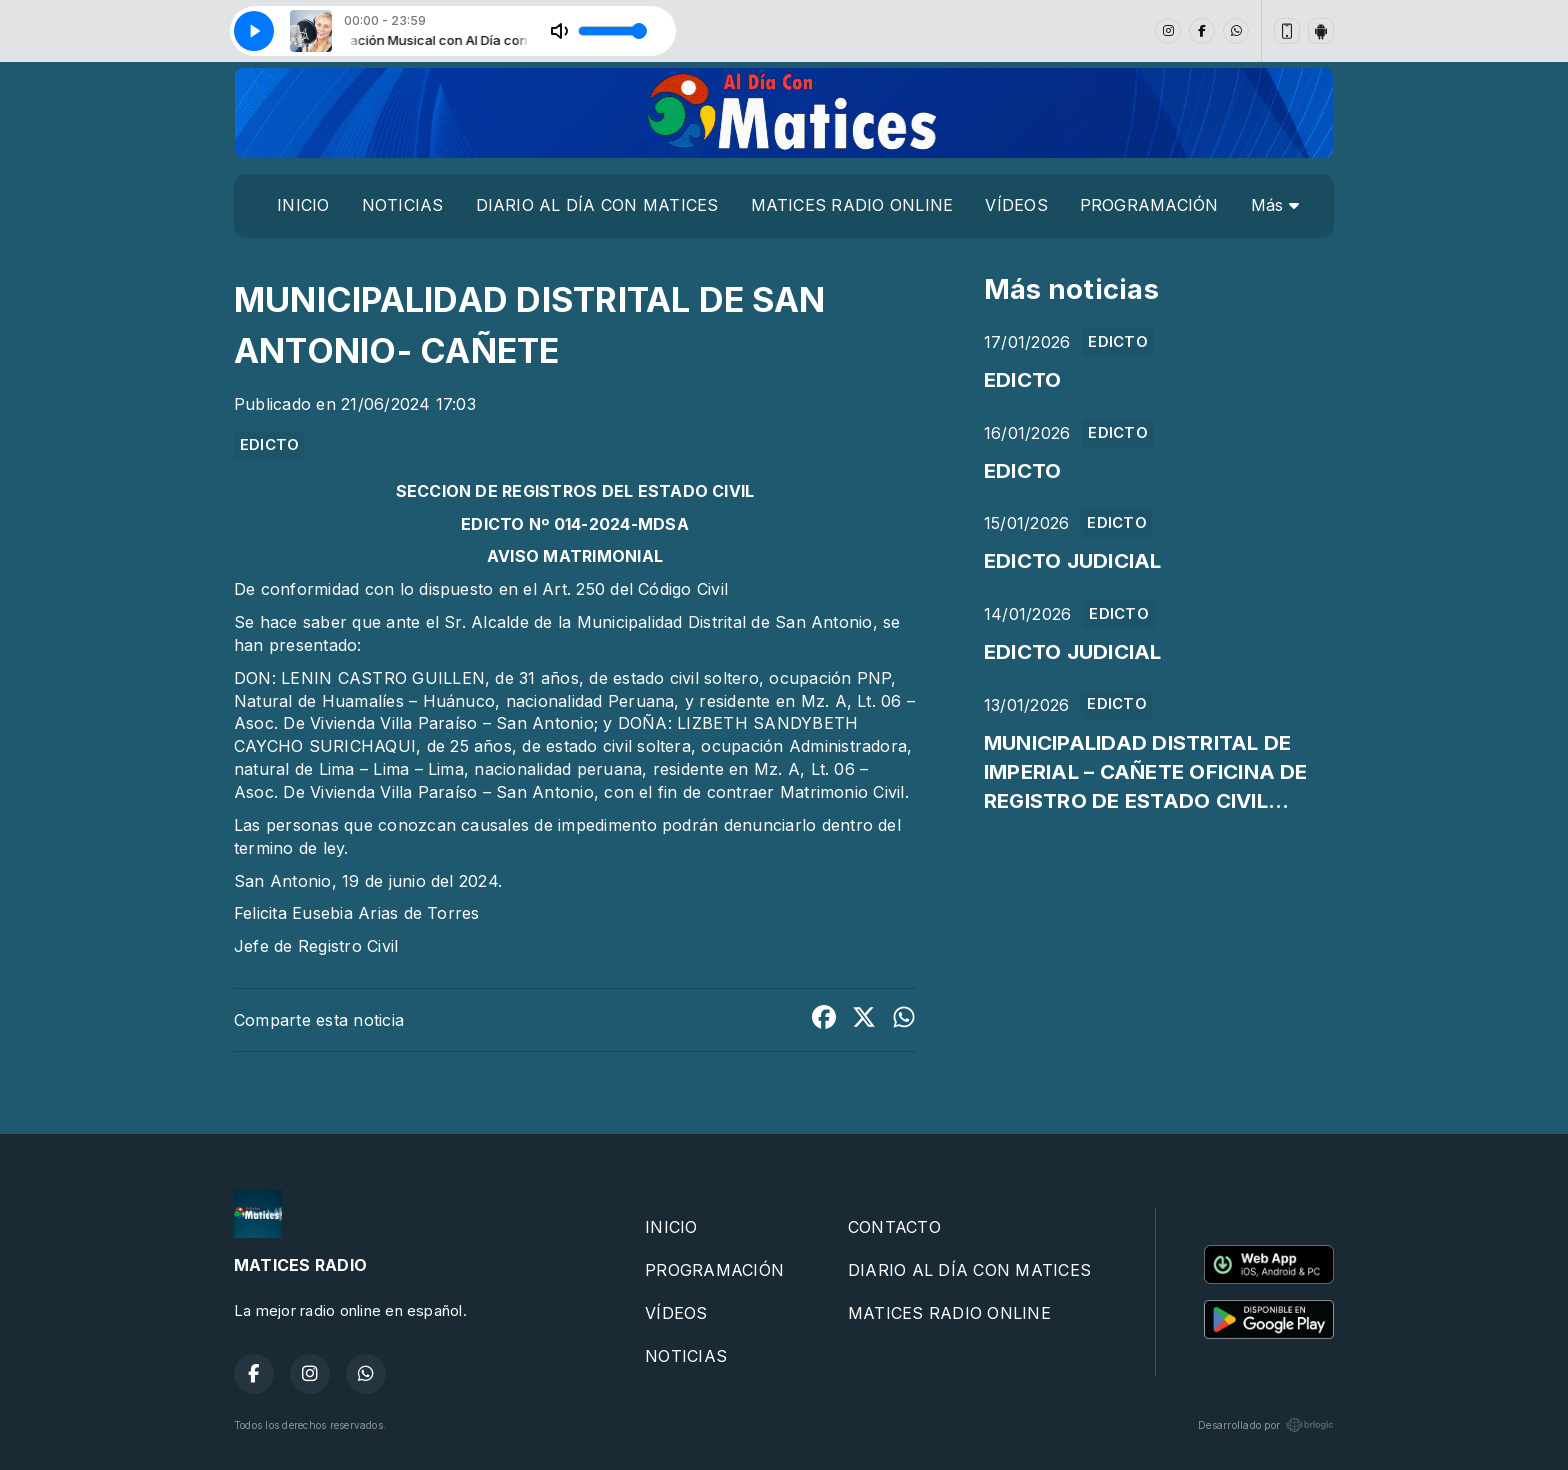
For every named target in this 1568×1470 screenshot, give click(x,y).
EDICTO (269, 445)
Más (1275, 205)
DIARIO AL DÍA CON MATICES (597, 205)
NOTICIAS (403, 205)
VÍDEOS (1016, 205)
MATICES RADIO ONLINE (852, 205)
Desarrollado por (1266, 1425)
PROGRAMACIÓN (1149, 205)
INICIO (303, 205)
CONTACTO (894, 1227)
